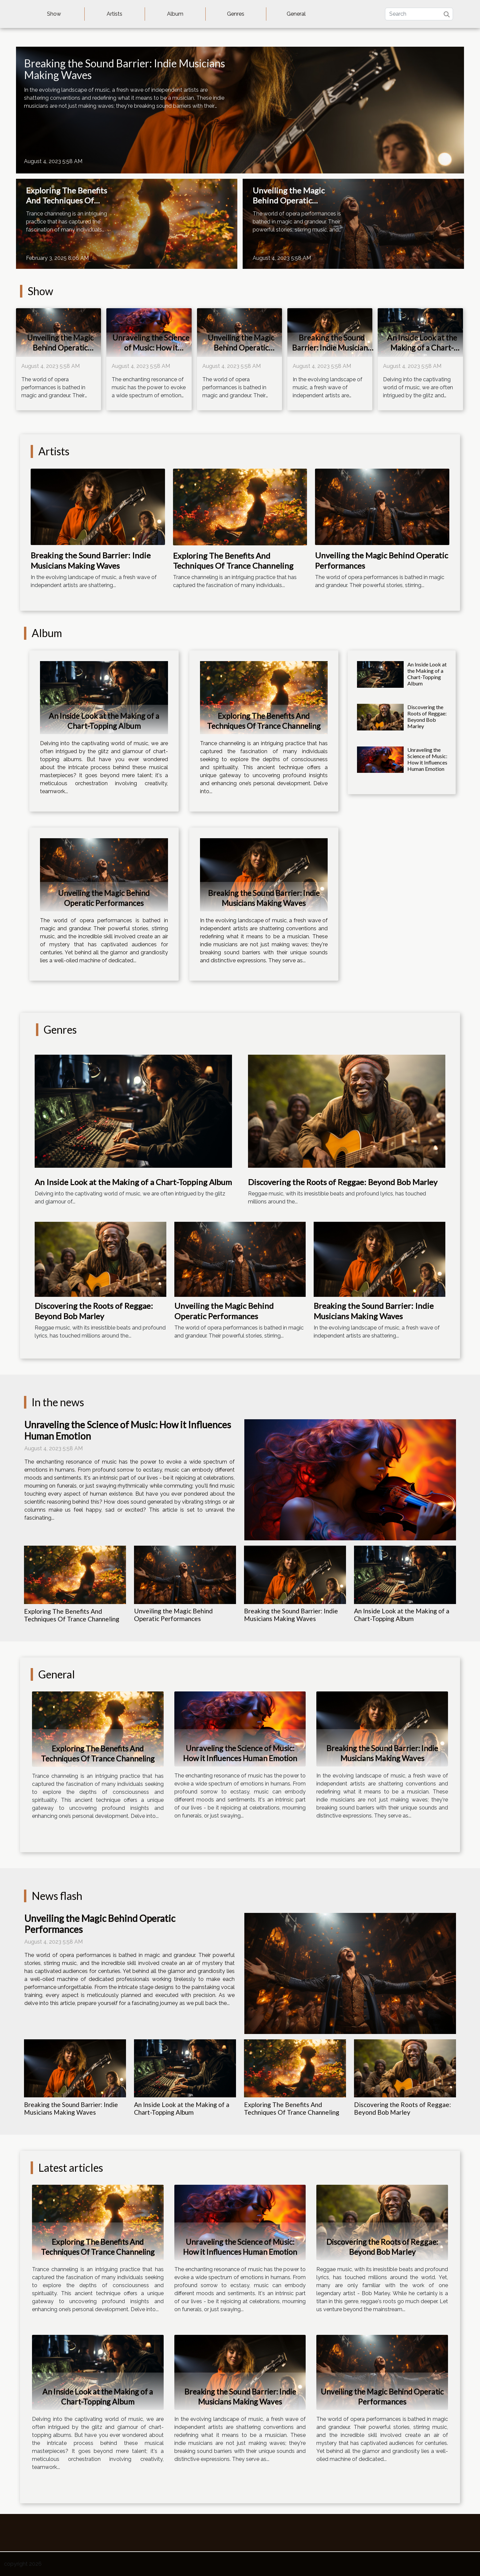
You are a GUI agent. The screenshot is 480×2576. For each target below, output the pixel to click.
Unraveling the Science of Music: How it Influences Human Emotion (150, 352)
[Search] (419, 14)
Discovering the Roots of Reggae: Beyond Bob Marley (427, 716)
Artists (114, 14)
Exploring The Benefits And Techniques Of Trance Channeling (66, 200)
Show (54, 14)
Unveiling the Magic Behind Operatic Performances (289, 200)
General (296, 14)
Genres (235, 14)
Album (175, 14)
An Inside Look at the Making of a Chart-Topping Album (422, 347)
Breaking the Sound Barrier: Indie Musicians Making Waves (124, 69)
